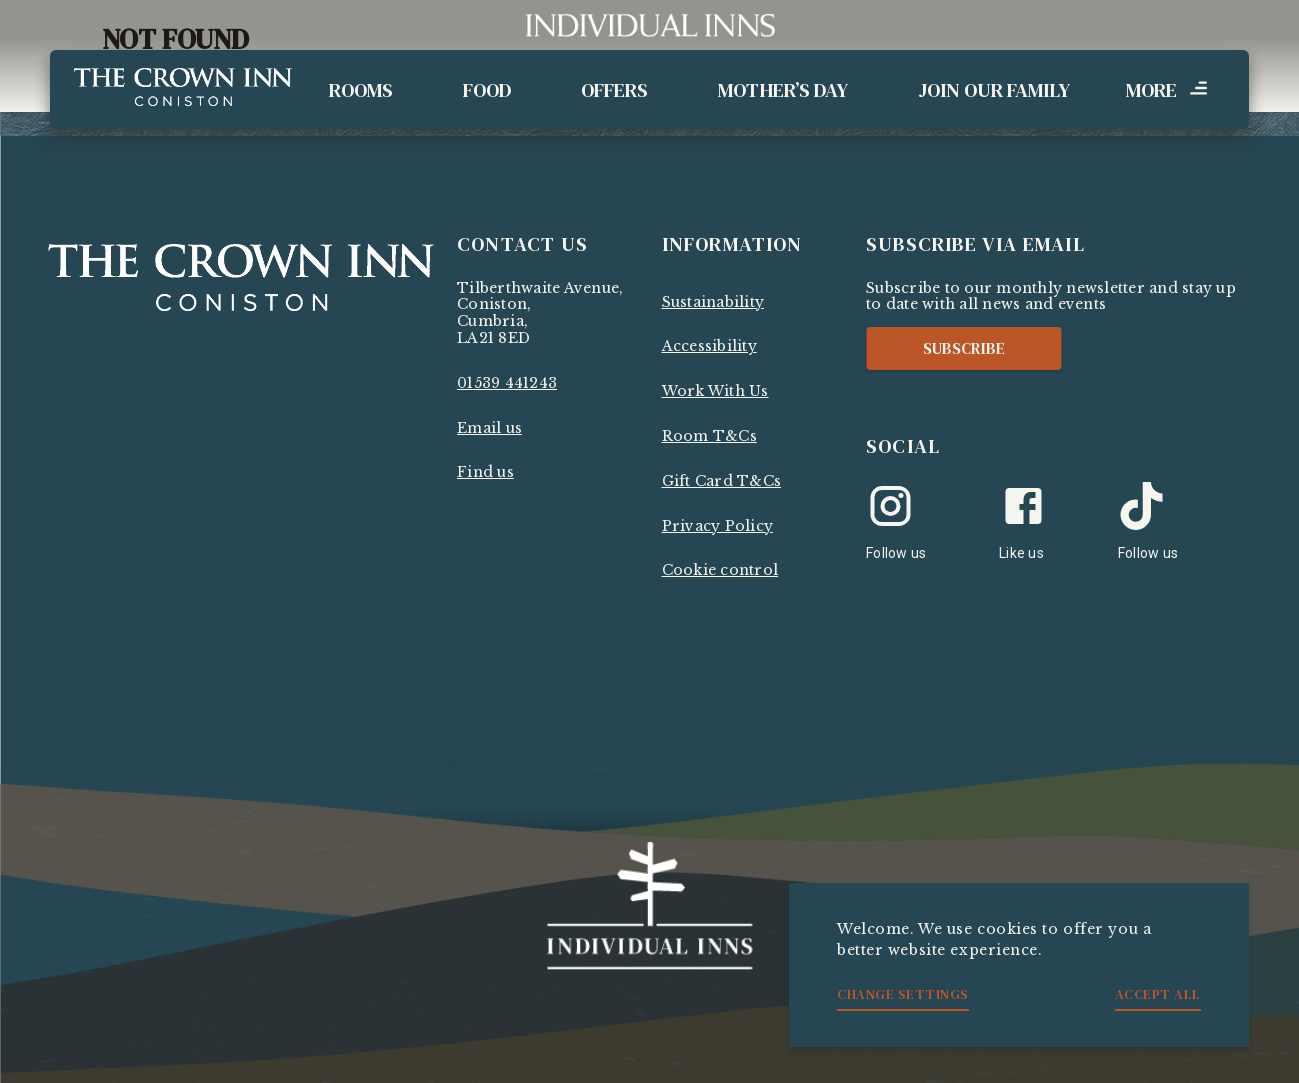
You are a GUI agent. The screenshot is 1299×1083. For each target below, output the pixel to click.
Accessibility (709, 346)
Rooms (361, 90)
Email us (489, 428)
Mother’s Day (783, 90)
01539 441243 (507, 383)
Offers (614, 90)
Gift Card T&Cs (722, 481)
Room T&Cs (709, 436)
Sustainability (713, 302)
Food (487, 90)
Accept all (1158, 994)
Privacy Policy (718, 526)
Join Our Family (994, 90)
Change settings (903, 994)
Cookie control (720, 570)
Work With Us (715, 391)
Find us (485, 472)
